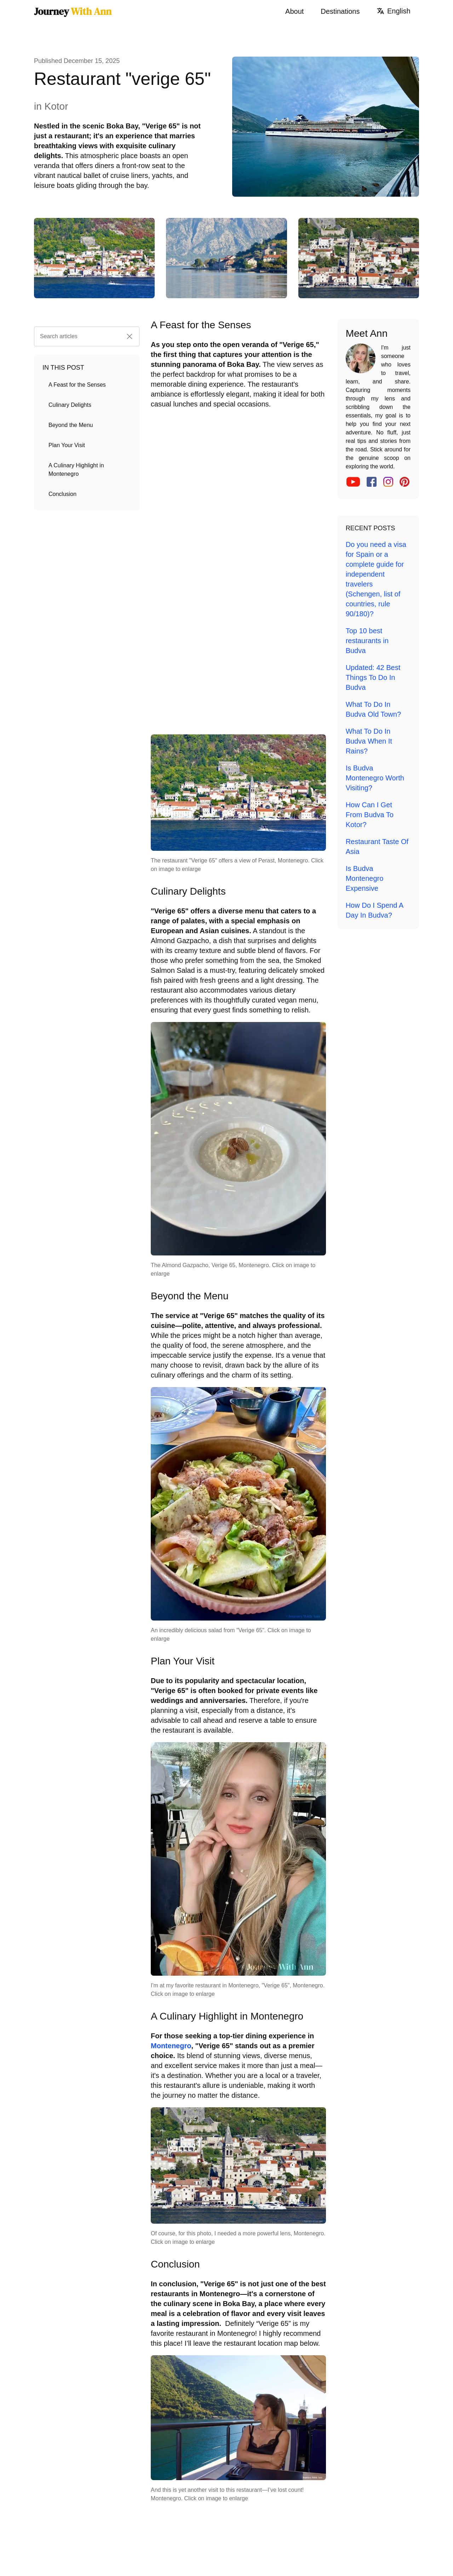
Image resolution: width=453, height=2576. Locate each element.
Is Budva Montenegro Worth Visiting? (375, 778)
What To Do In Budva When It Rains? (369, 741)
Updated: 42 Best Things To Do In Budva (373, 677)
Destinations (340, 11)
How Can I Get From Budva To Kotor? (370, 814)
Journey (72, 11)
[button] (129, 336)
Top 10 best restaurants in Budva (367, 640)
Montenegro (171, 2046)
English (394, 11)
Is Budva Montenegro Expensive (365, 878)
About (294, 11)
